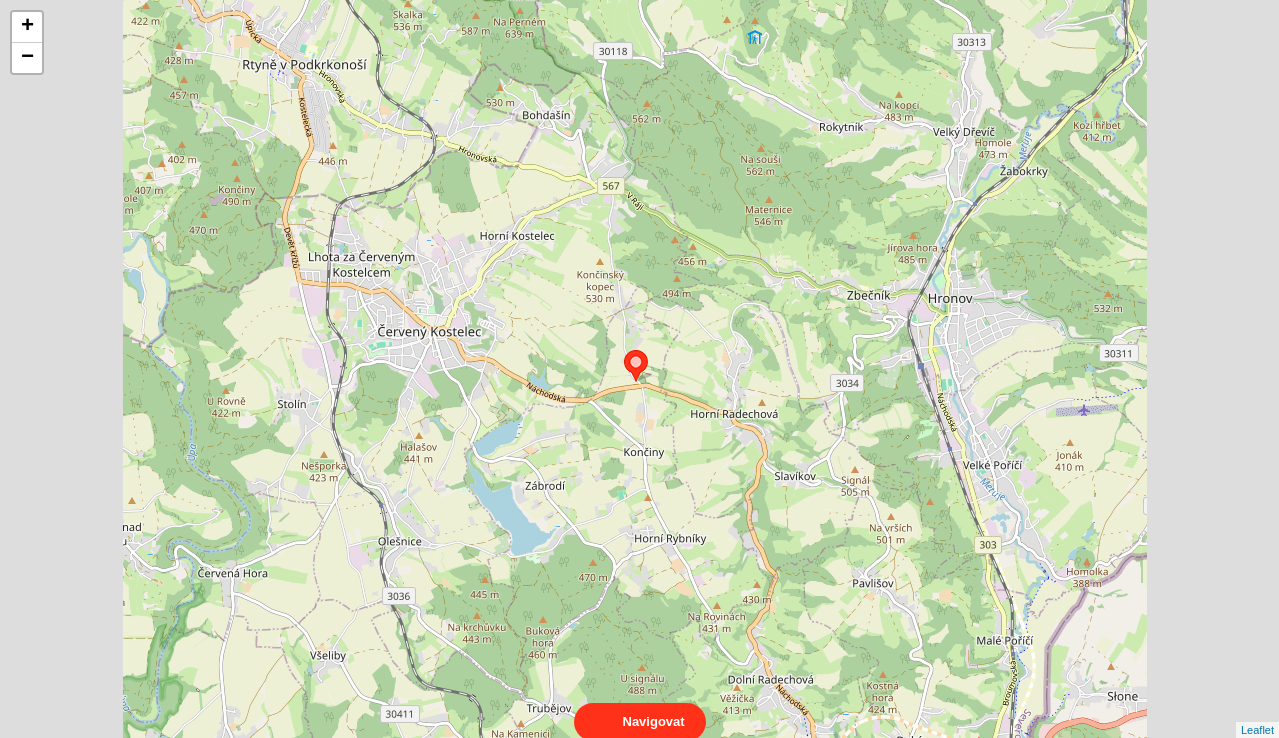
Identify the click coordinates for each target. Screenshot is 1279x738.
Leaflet (1257, 712)
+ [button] (27, 27)
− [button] (27, 58)
